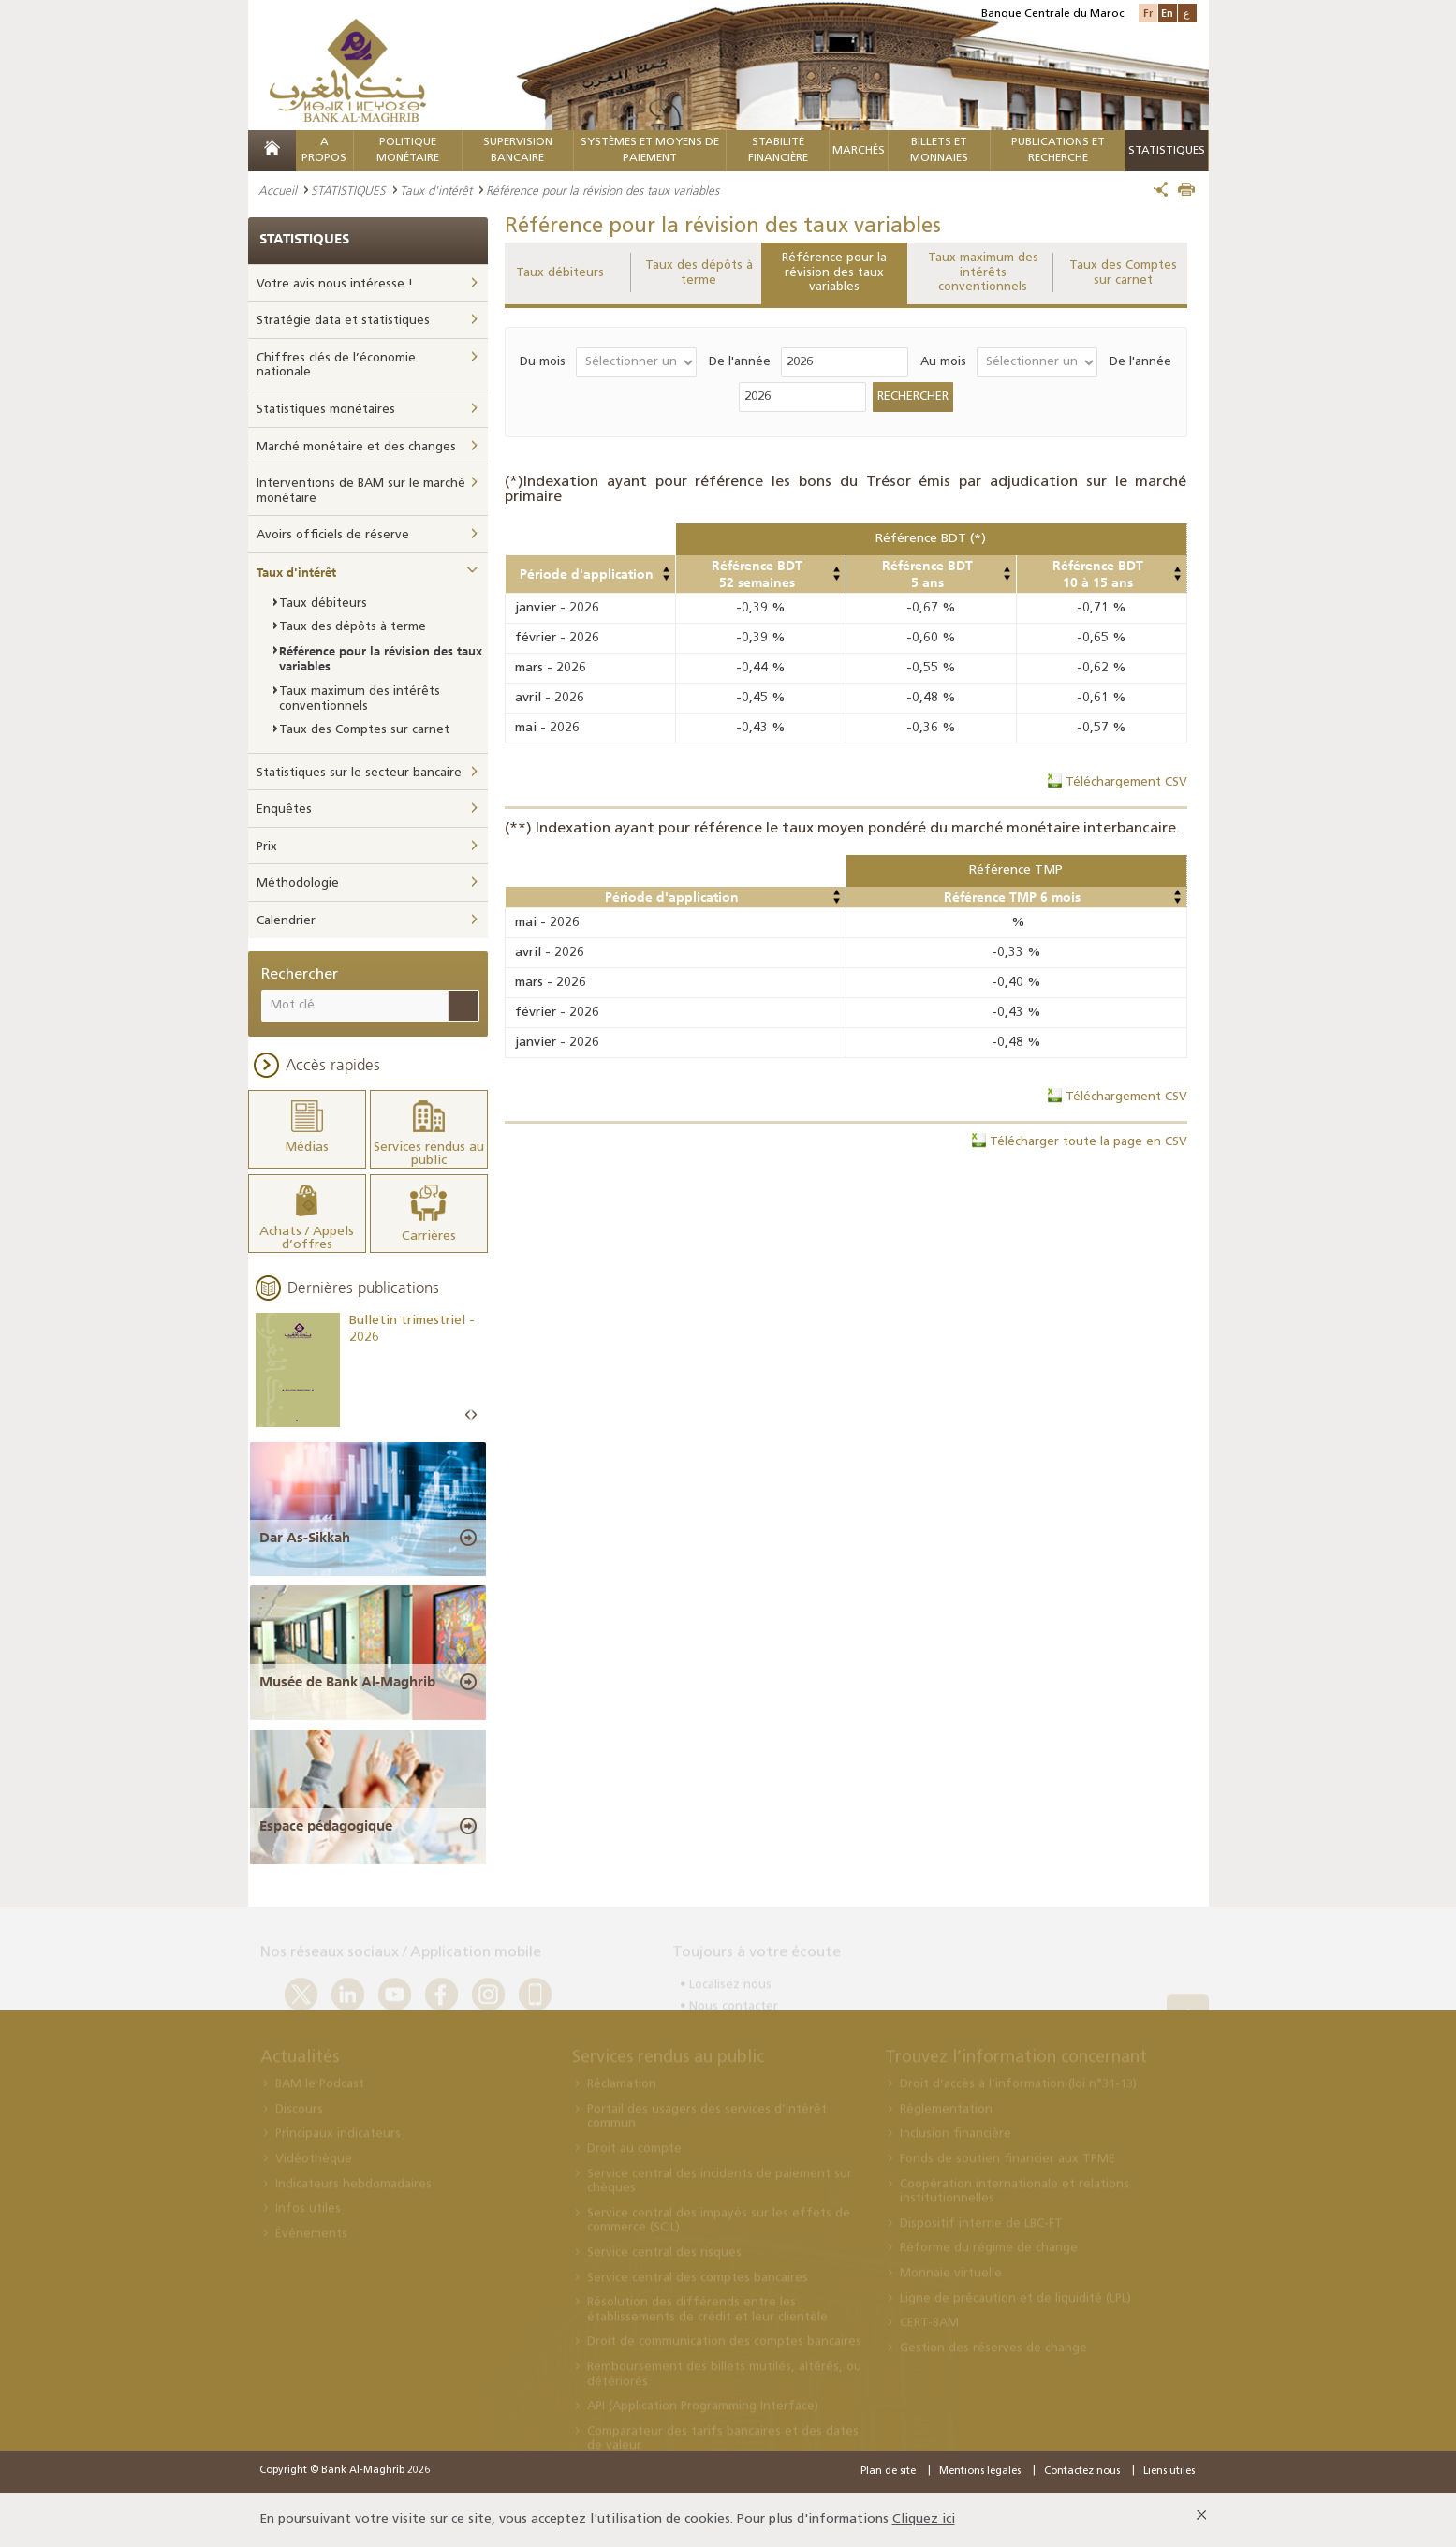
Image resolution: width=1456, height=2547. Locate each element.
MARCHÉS (858, 150)
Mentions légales (980, 2471)
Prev (468, 1415)
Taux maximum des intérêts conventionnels (983, 272)
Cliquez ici (923, 2519)
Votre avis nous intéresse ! (335, 284)
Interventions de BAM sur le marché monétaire (361, 491)
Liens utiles (1169, 2471)
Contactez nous (1082, 2471)
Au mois (943, 362)
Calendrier (286, 921)
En (1167, 13)
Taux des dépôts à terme (699, 273)
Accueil (277, 190)
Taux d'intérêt (436, 190)
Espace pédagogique (325, 1826)
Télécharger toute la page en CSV (1088, 1142)
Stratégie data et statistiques (343, 321)
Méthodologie (298, 883)
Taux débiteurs (560, 273)
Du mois (543, 362)
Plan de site (888, 2471)
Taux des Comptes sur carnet (1123, 273)
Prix (267, 847)
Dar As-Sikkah (304, 1537)
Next (474, 1415)
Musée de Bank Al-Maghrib (347, 1681)
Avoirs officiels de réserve (333, 535)
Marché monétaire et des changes (356, 447)
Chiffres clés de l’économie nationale (336, 365)
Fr (1148, 13)
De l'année (740, 362)
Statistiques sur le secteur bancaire (359, 773)
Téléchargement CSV (1126, 782)
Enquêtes (284, 809)
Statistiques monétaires (326, 410)
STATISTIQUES (348, 190)
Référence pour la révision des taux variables (834, 272)
